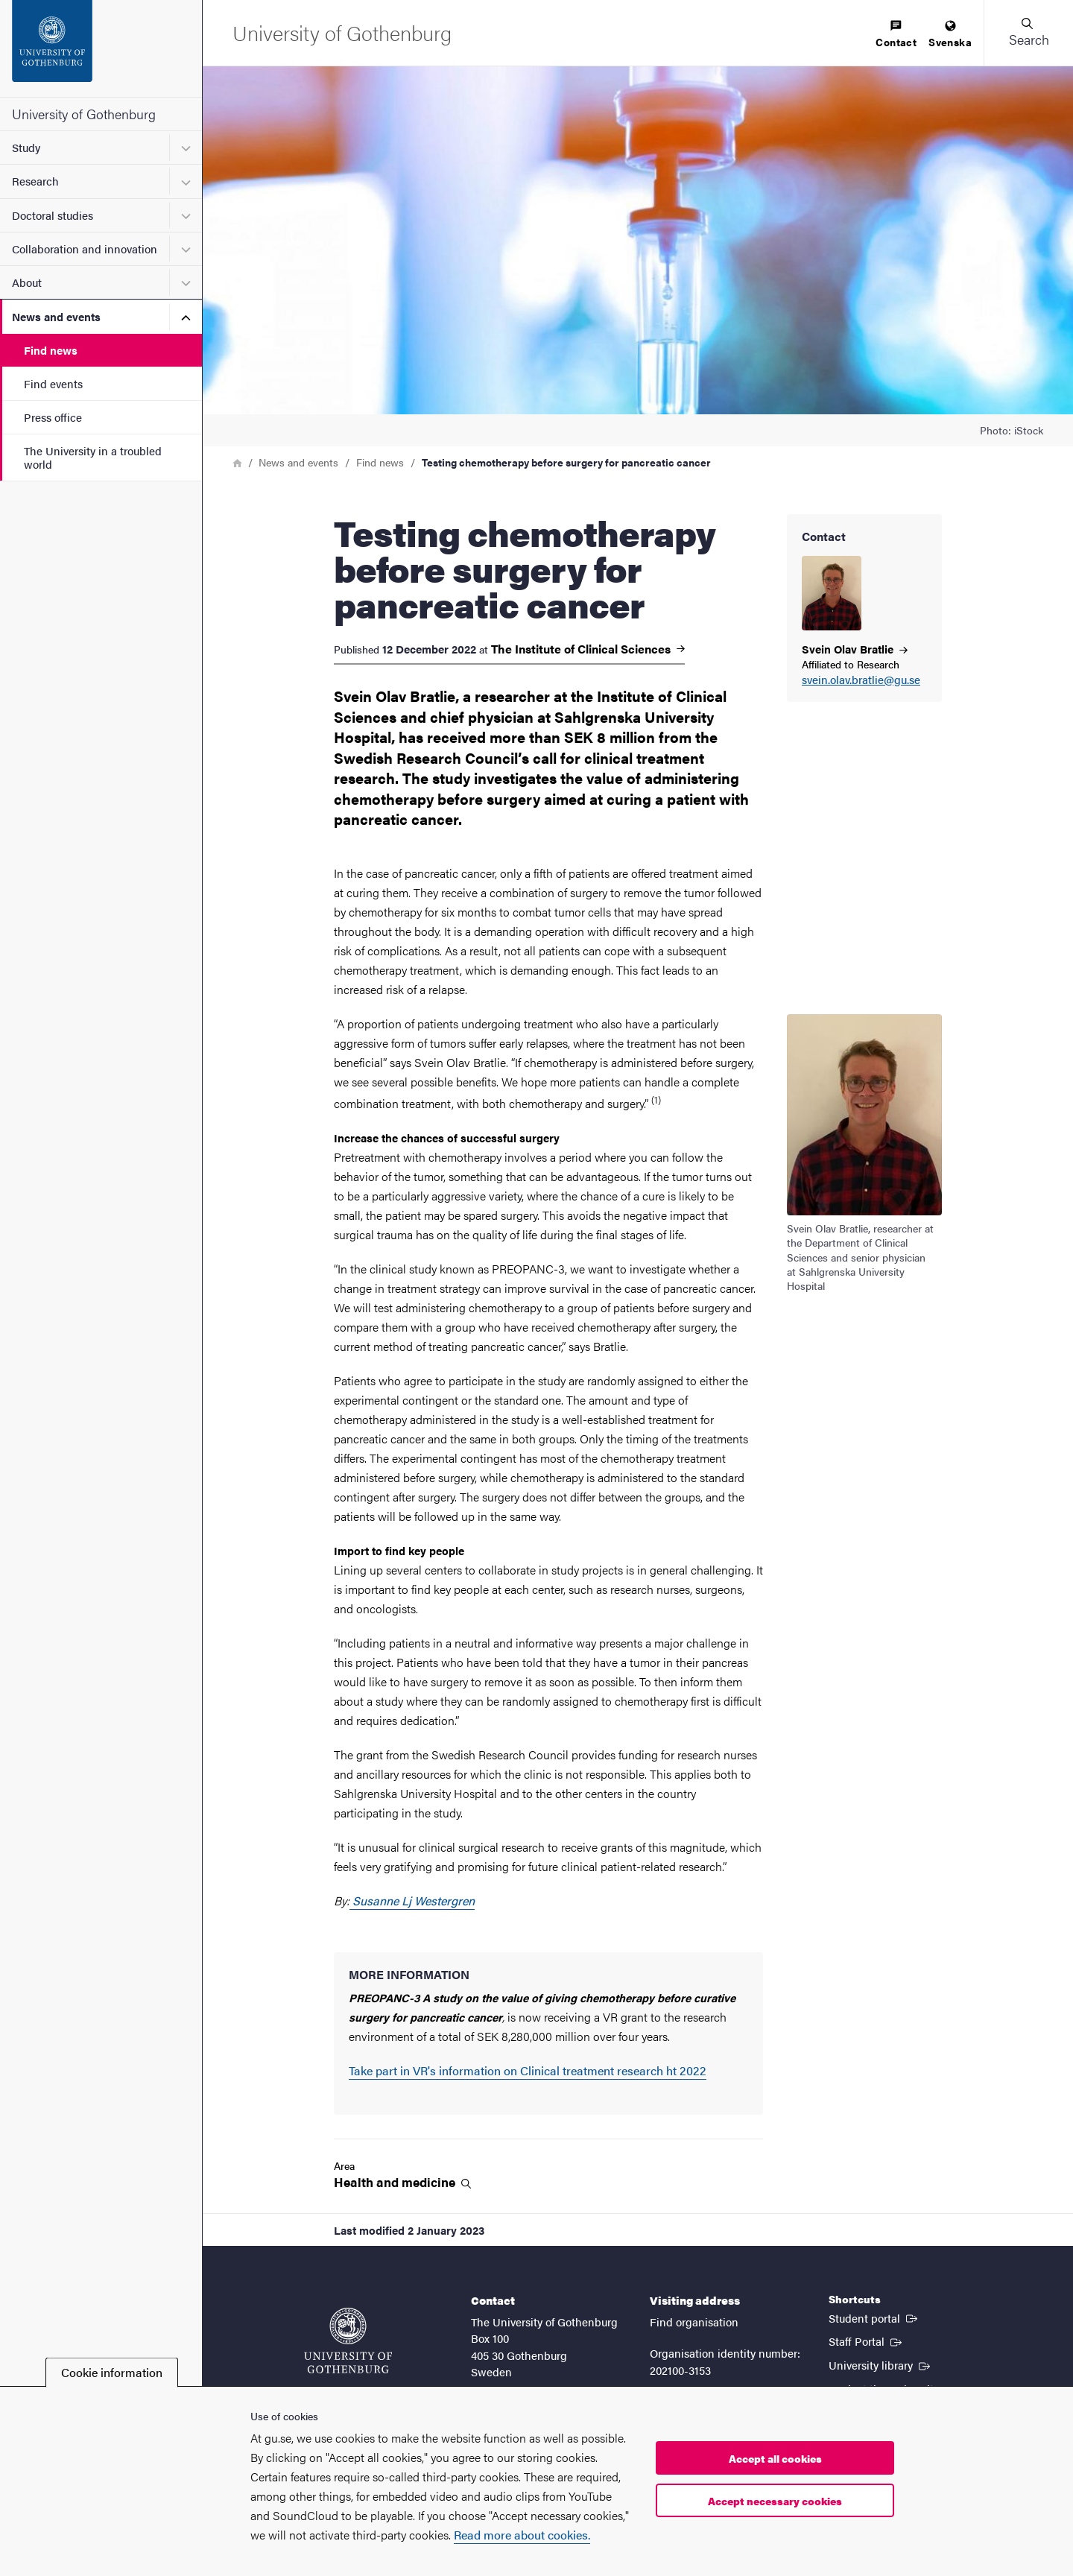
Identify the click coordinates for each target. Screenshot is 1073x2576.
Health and (402, 2182)
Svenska (950, 34)
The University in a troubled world (93, 457)
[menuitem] (896, 34)
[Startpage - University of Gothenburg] (101, 48)
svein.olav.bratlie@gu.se (861, 680)
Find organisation (694, 2321)
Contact (896, 34)
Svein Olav (855, 648)
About (27, 282)
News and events (56, 316)
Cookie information (111, 2372)
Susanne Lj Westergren (412, 1900)
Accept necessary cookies (775, 2500)
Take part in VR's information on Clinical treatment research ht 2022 (527, 2070)
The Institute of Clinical (588, 649)
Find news (50, 350)
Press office (53, 417)
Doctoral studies (52, 215)
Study (26, 147)
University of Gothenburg (84, 113)
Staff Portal (867, 2340)
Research (35, 181)
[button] (1028, 33)
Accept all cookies (775, 2458)
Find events (53, 383)
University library (881, 2364)
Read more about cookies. (522, 2534)
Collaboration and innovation (84, 248)
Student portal (874, 2317)
